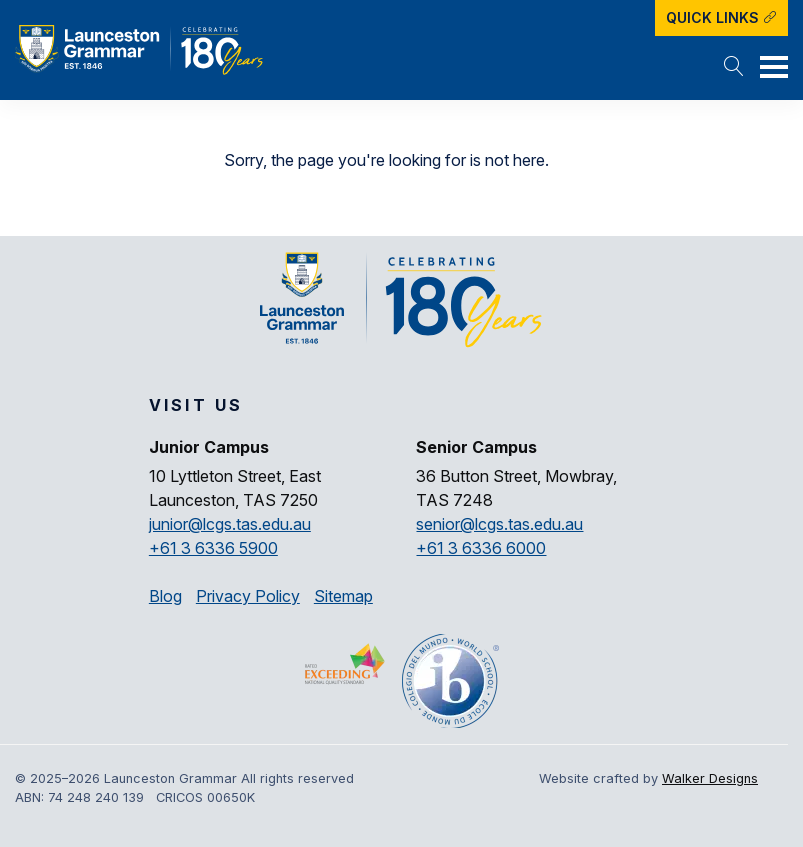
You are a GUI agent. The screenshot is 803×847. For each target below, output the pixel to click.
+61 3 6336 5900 (213, 548)
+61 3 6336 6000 (481, 548)
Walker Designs (710, 778)
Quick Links (721, 17)
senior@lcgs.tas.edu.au (499, 524)
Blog (165, 596)
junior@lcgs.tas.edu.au (230, 524)
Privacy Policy (248, 596)
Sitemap (343, 596)
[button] (734, 68)
